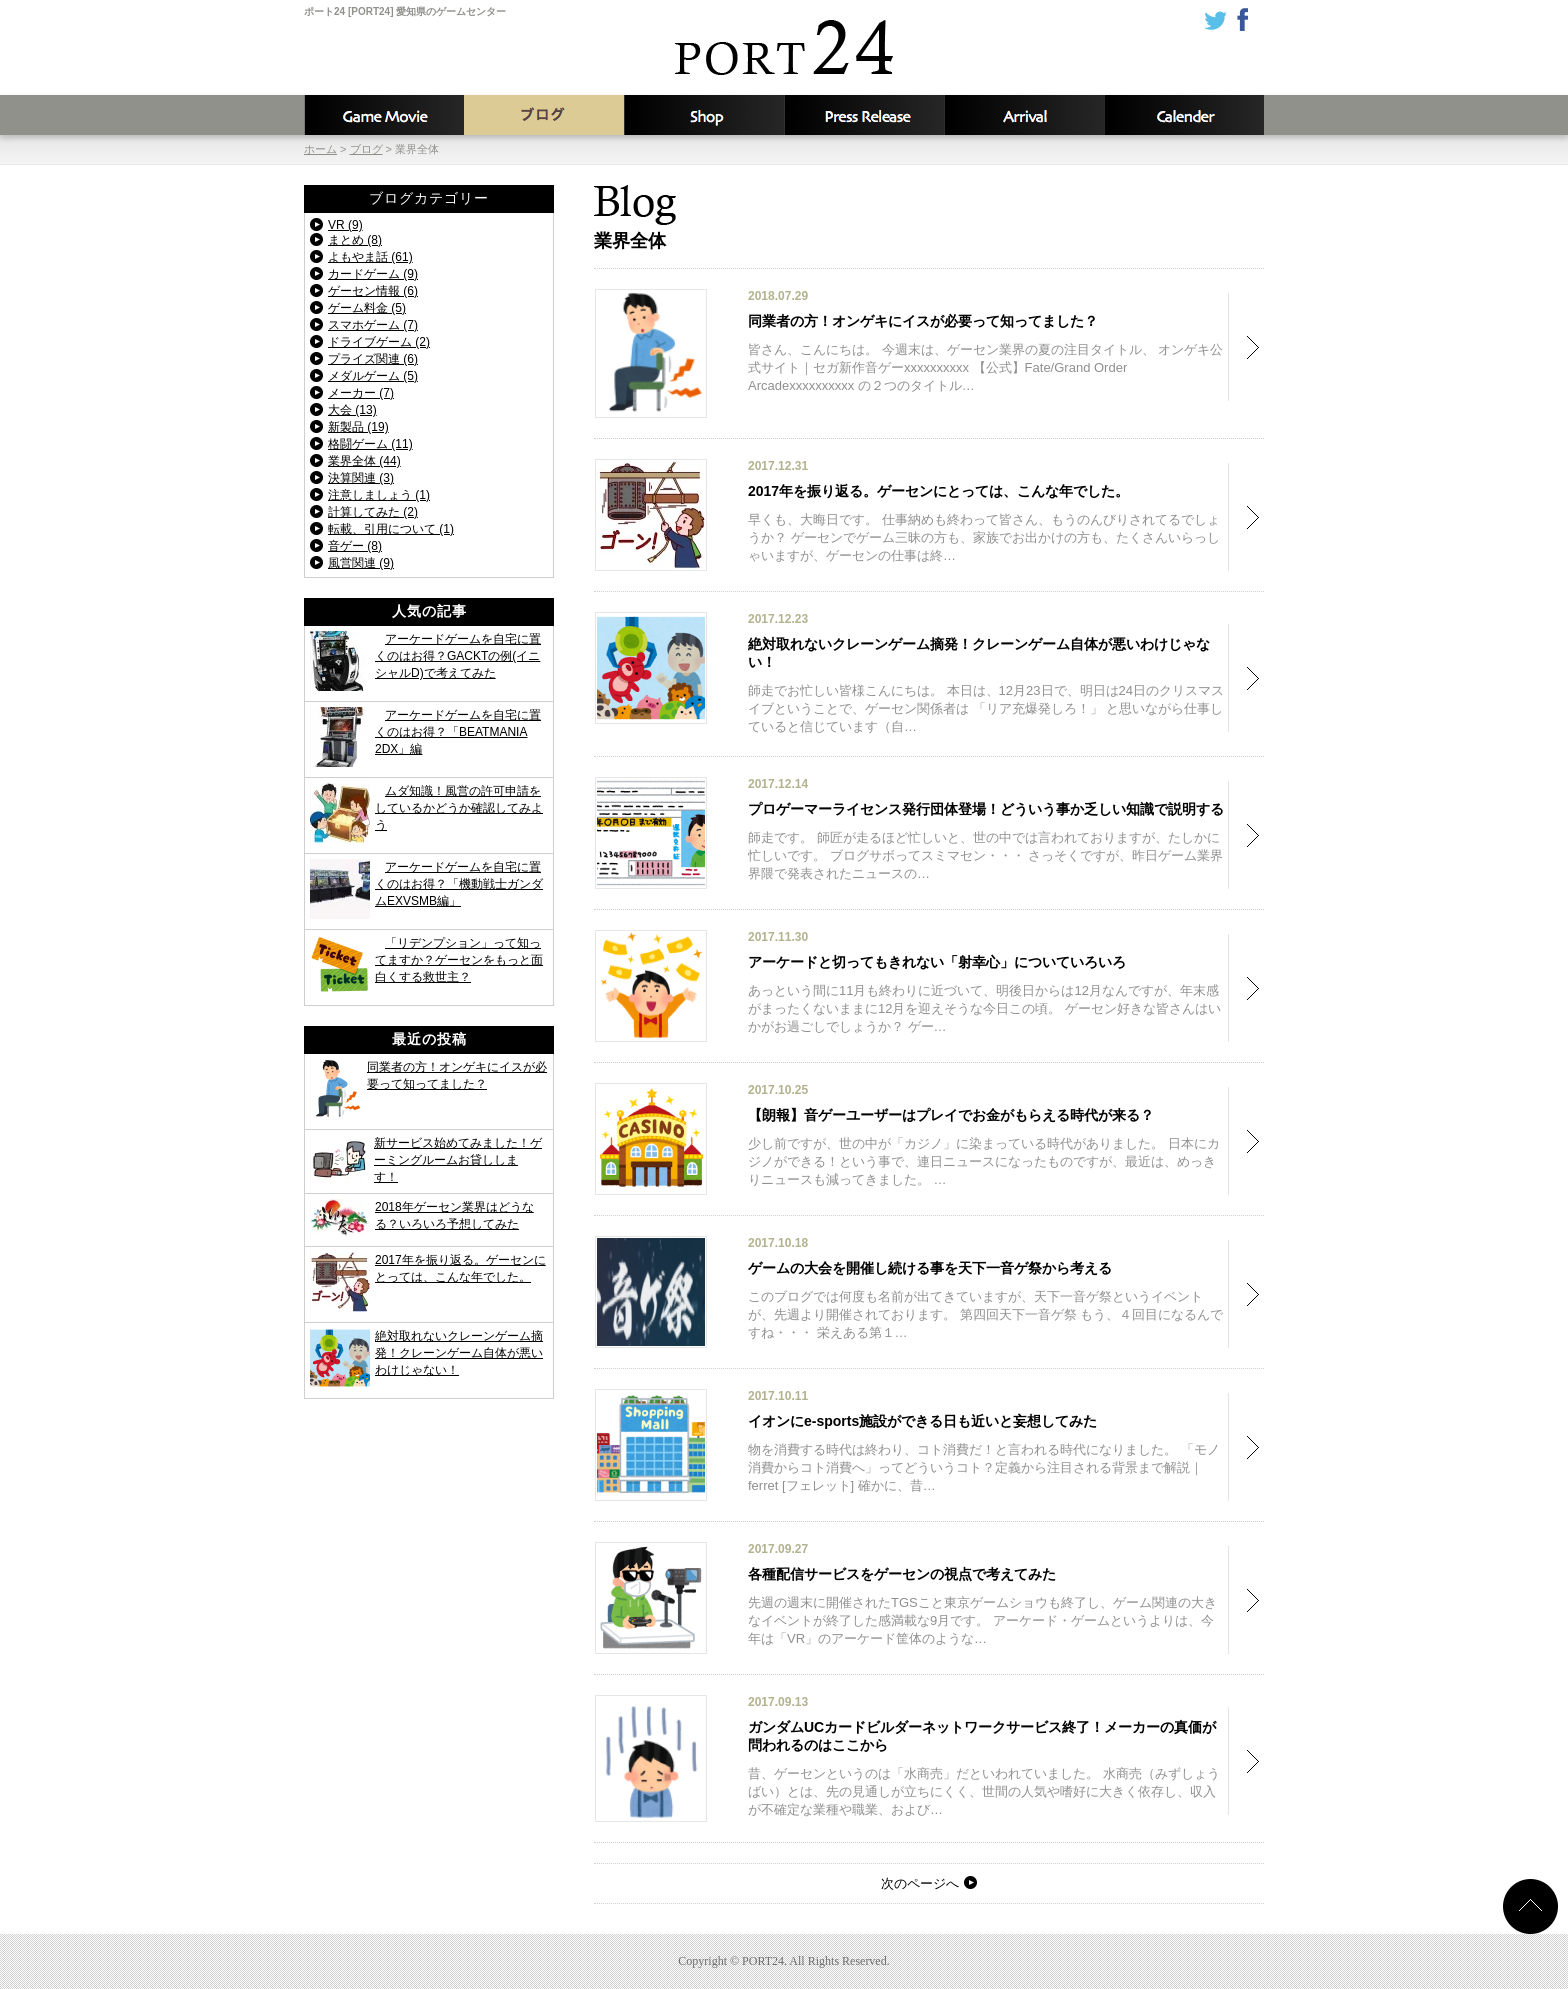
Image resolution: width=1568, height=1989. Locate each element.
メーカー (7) (361, 393)
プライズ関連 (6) (373, 359)
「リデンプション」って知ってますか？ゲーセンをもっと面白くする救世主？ (459, 960)
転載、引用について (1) (391, 529)
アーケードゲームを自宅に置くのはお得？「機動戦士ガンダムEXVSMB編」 (459, 884)
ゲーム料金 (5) (367, 308)
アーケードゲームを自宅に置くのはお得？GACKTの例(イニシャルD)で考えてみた (458, 656)
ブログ (544, 115)
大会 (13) (352, 410)
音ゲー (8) (355, 546)
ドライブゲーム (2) (379, 342)
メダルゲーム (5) (373, 376)
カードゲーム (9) (373, 274)
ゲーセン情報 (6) (373, 291)
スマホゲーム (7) (373, 325)
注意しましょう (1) (379, 495)
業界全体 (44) (364, 461)
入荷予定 (1024, 115)
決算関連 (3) (361, 478)
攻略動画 (384, 115)
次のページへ (920, 1883)
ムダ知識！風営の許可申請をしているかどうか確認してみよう (459, 808)
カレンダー (1184, 115)
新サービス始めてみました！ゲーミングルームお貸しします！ (458, 1160)
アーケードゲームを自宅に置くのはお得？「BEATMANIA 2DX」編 (458, 732)
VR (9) (345, 225)
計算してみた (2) (373, 512)
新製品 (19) (358, 427)
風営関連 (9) (361, 563)
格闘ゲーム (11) (370, 444)
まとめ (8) (355, 240)
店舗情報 (704, 115)
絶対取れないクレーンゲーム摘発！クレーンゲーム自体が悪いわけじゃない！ (459, 1353)
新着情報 (864, 115)
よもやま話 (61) (370, 257)
